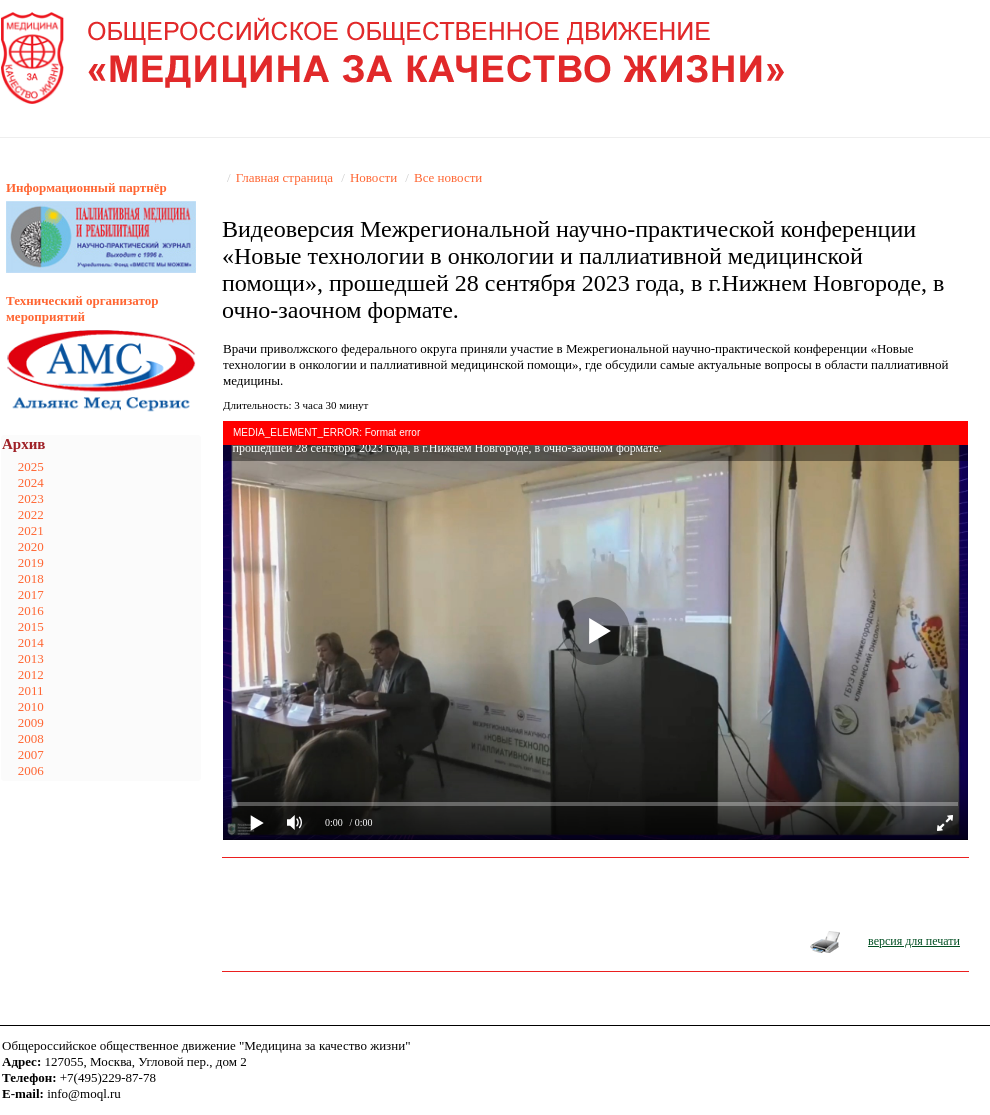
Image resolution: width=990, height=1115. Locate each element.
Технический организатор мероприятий (82, 308)
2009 (31, 722)
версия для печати (914, 941)
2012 (31, 674)
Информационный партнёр (86, 187)
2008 (31, 738)
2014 (31, 642)
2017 (31, 594)
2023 (31, 498)
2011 (31, 690)
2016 (31, 610)
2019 (31, 562)
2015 (31, 626)
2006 (31, 770)
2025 (31, 466)
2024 (31, 482)
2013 (31, 658)
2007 (31, 754)
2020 (31, 546)
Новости (373, 177)
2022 (31, 514)
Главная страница (284, 177)
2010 (31, 706)
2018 (31, 578)
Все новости (448, 177)
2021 (31, 530)
